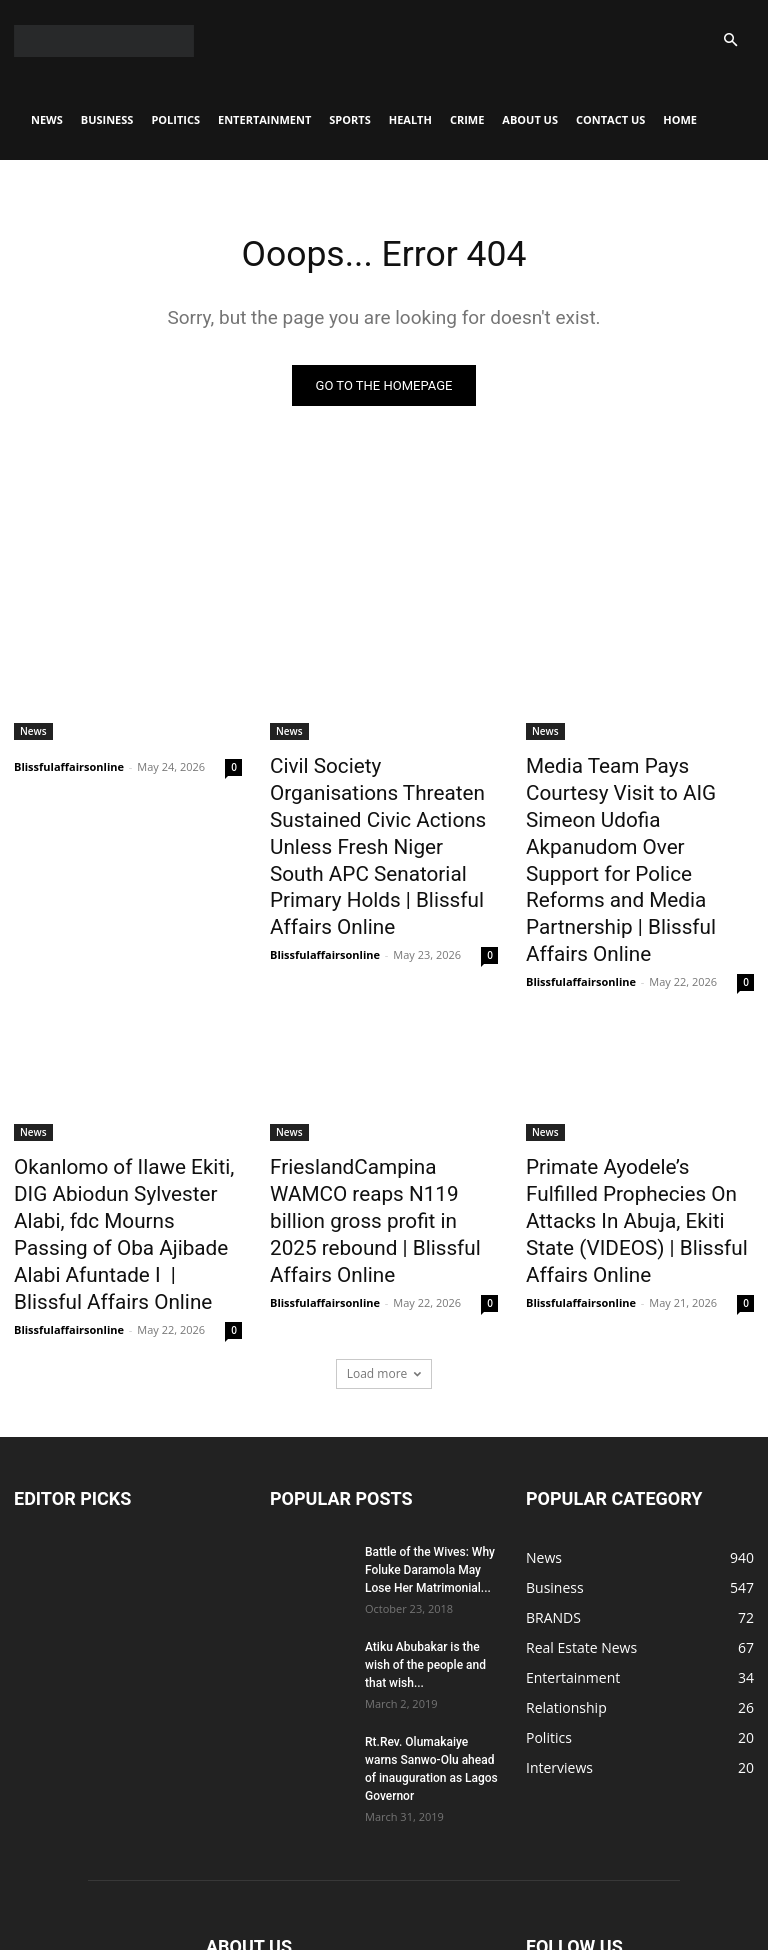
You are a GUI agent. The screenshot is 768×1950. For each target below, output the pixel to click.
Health (410, 119)
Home (680, 119)
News (47, 119)
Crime (467, 119)
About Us (530, 119)
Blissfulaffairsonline (69, 769)
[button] (730, 40)
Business (107, 119)
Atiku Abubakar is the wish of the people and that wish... (425, 1534)
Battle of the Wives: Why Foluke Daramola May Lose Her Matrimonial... (430, 1439)
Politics (175, 119)
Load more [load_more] (384, 1242)
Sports (349, 119)
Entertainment (264, 119)
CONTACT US (610, 119)
